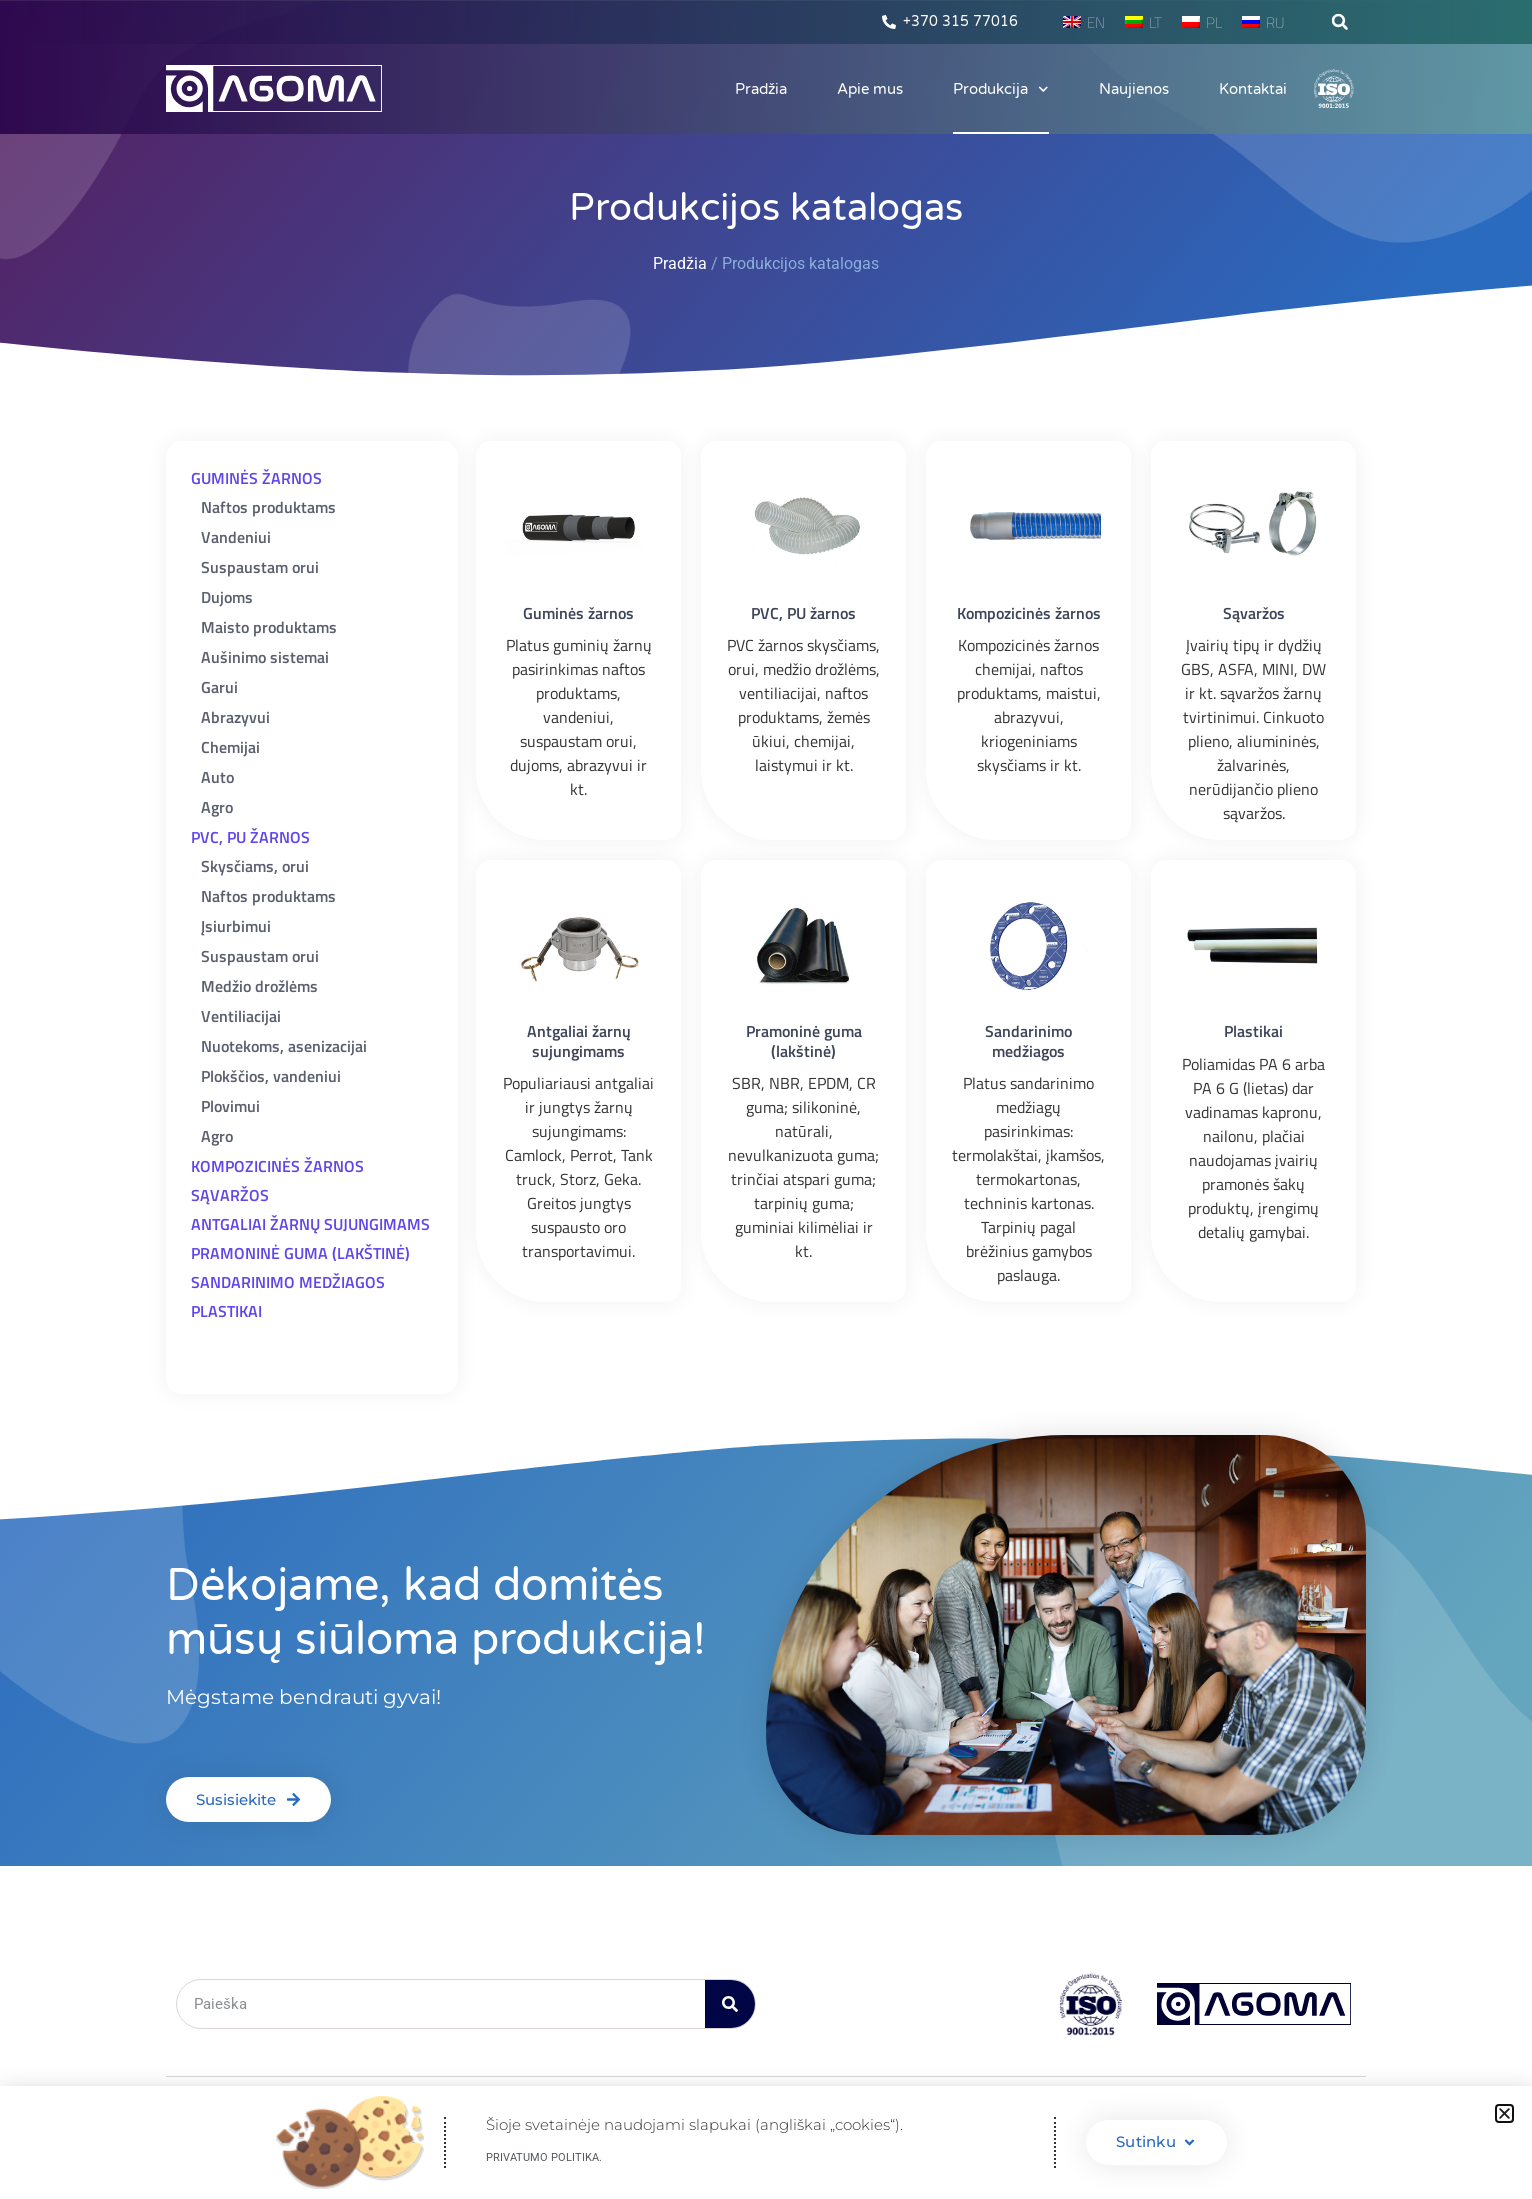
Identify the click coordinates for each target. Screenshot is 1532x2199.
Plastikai (1253, 1031)
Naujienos (1134, 89)
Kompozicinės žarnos (1029, 613)
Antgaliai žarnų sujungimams (579, 1040)
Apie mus (870, 89)
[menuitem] (1084, 22)
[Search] (730, 2004)
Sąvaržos (1254, 613)
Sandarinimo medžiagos (1028, 1040)
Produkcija (1001, 89)
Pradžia (761, 89)
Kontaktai (1253, 89)
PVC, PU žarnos (803, 613)
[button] (1340, 22)
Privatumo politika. (544, 2157)
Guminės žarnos (578, 613)
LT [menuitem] (1155, 22)
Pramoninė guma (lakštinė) (804, 1040)
